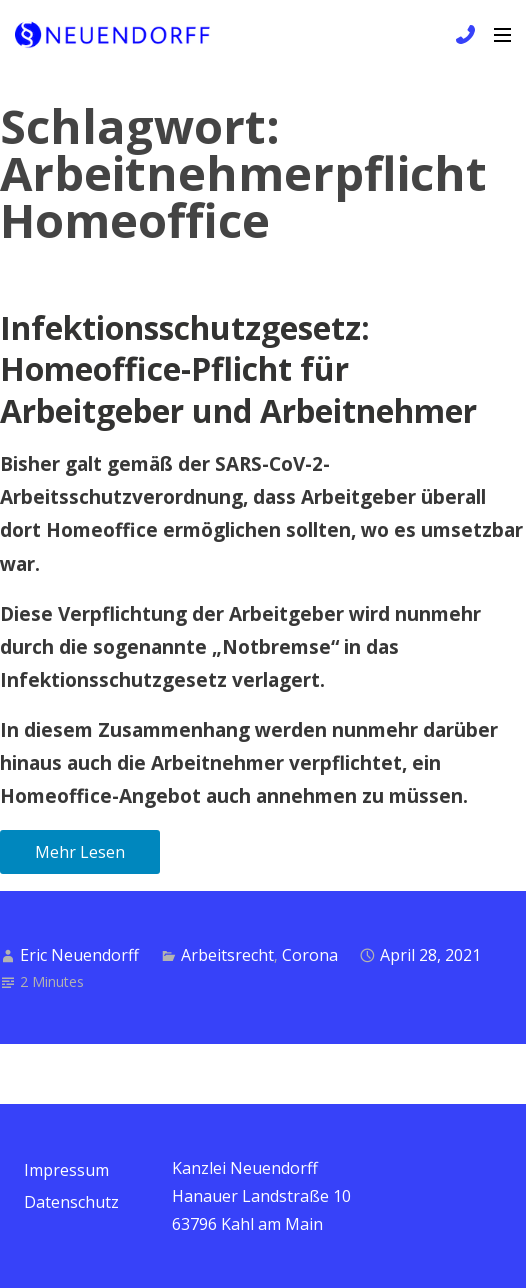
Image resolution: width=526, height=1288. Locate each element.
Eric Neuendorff (79, 955)
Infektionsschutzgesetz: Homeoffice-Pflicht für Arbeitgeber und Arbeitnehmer (238, 369)
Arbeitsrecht (227, 955)
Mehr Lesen (80, 852)
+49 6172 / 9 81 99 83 (463, 35)
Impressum (66, 1170)
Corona (310, 955)
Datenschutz (71, 1202)
